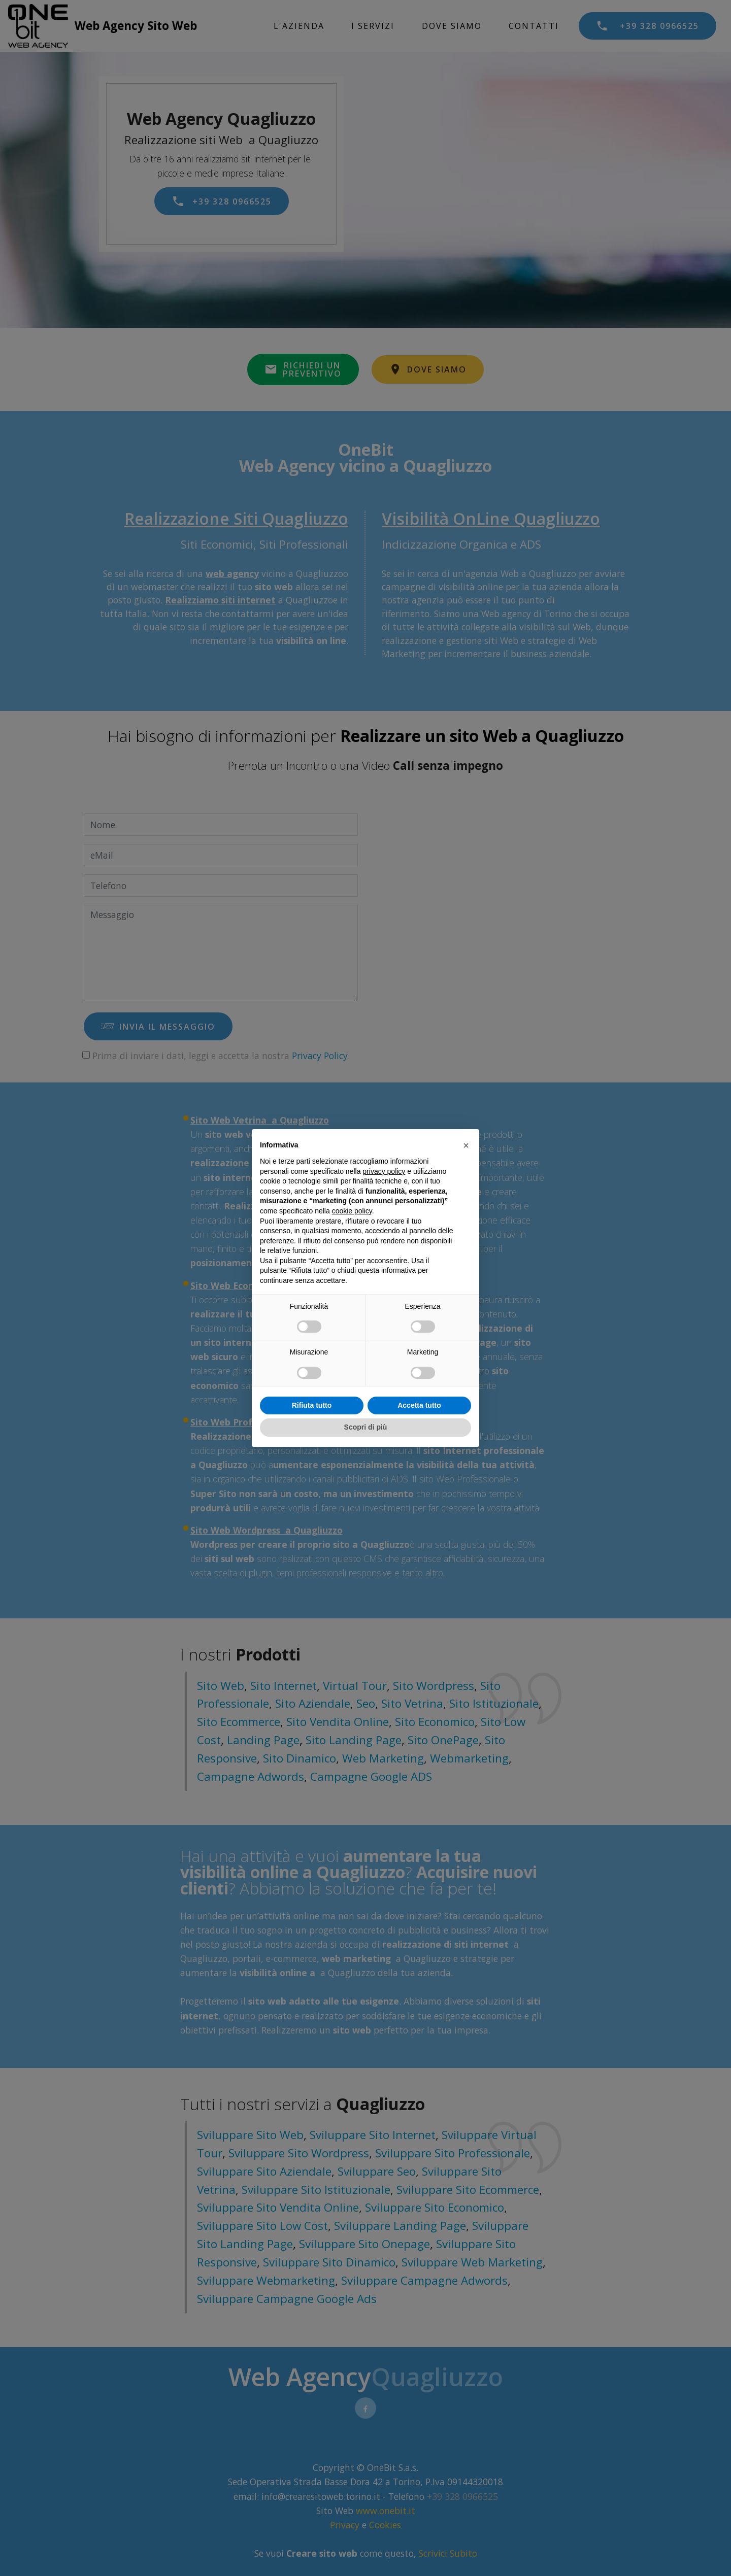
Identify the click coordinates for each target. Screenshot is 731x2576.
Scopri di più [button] (365, 1427)
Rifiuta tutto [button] (312, 1405)
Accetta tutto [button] (419, 1405)
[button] (466, 1145)
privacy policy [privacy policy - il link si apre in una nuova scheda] (383, 1171)
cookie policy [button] (352, 1211)
